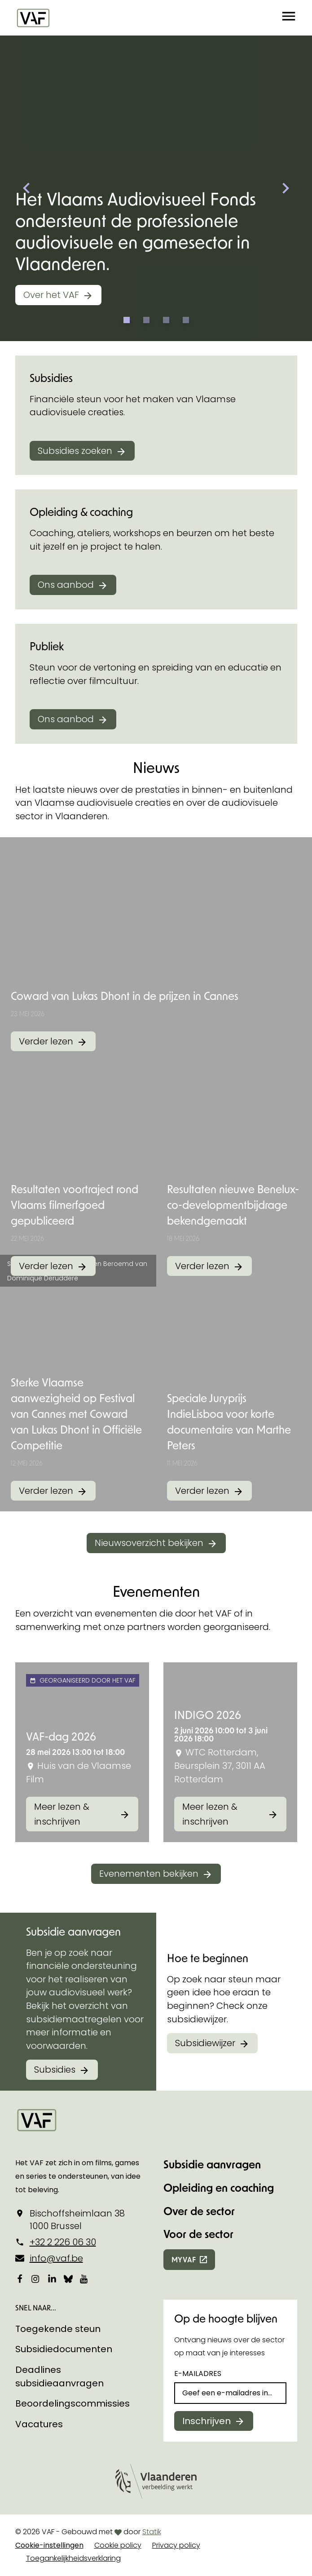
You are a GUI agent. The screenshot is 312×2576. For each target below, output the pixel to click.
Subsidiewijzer (205, 2043)
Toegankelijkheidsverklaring (73, 2558)
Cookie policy (117, 2545)
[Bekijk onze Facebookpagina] (19, 2278)
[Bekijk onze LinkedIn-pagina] (52, 2278)
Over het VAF (51, 295)
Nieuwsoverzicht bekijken (149, 1543)
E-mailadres (197, 2373)
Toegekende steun (58, 2329)
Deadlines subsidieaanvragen (59, 2376)
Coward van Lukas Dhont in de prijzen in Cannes (124, 995)
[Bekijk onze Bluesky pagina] (68, 2278)
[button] (288, 18)
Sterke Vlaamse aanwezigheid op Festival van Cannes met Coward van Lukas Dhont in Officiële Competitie (76, 1414)
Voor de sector (198, 2233)
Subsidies (54, 2069)
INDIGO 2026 (207, 1714)
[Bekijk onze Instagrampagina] (35, 2278)
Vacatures (39, 2424)
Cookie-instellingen (49, 2545)
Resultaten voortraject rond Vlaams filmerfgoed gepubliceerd (74, 1204)
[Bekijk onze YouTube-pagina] (84, 2278)
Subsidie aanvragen (212, 2164)
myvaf (183, 2259)
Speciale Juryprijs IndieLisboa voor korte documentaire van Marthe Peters (229, 1421)
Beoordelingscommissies (72, 2403)
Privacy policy (176, 2545)
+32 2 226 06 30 (63, 2242)
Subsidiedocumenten (63, 2349)
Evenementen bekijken (148, 1873)
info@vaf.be (56, 2258)
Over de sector (199, 2210)
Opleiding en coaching (218, 2187)
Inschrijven (206, 2421)
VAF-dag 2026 (61, 1736)
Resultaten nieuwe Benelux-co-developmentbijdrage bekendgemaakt (233, 1204)
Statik (151, 2532)
